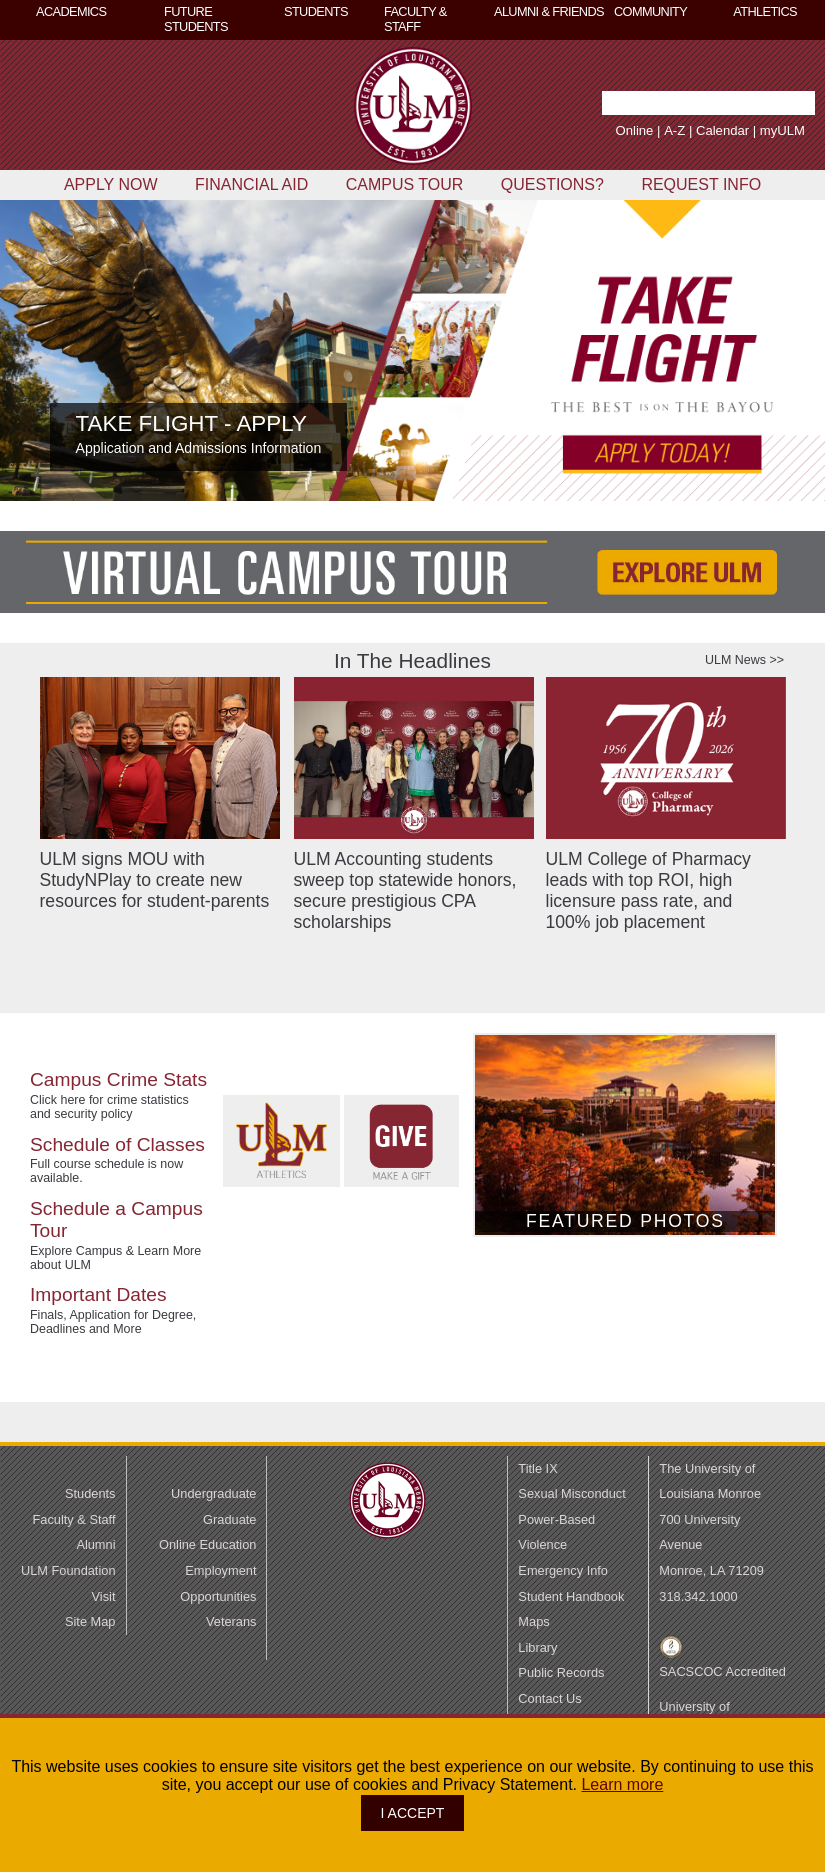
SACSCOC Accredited (722, 1671)
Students (90, 1493)
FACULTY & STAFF (415, 19)
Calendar (696, 130)
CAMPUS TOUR (405, 184)
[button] (793, 103)
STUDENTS (316, 11)
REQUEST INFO (701, 184)
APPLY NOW (111, 184)
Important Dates (98, 1294)
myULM (756, 130)
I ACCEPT (413, 1813)
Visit (104, 1596)
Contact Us (549, 1698)
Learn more (622, 1784)
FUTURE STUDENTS (196, 19)
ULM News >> (744, 660)
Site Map (90, 1621)
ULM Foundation (68, 1570)
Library (537, 1647)
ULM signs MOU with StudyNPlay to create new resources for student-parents (155, 880)
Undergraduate (213, 1493)
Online (609, 130)
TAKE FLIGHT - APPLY (191, 423)
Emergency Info (563, 1570)
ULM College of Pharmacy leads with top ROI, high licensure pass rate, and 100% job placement (648, 890)
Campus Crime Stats (118, 1079)
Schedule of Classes (117, 1144)
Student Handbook (571, 1596)
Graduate (229, 1519)
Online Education (207, 1544)
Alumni (95, 1544)
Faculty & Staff (74, 1519)
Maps (533, 1621)
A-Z (648, 130)
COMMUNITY (650, 11)
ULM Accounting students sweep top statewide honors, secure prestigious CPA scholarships (405, 890)
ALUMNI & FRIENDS (549, 11)
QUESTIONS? (552, 184)
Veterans (231, 1621)
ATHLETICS (765, 11)
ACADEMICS (71, 11)
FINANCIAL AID (251, 184)
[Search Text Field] (656, 103)
